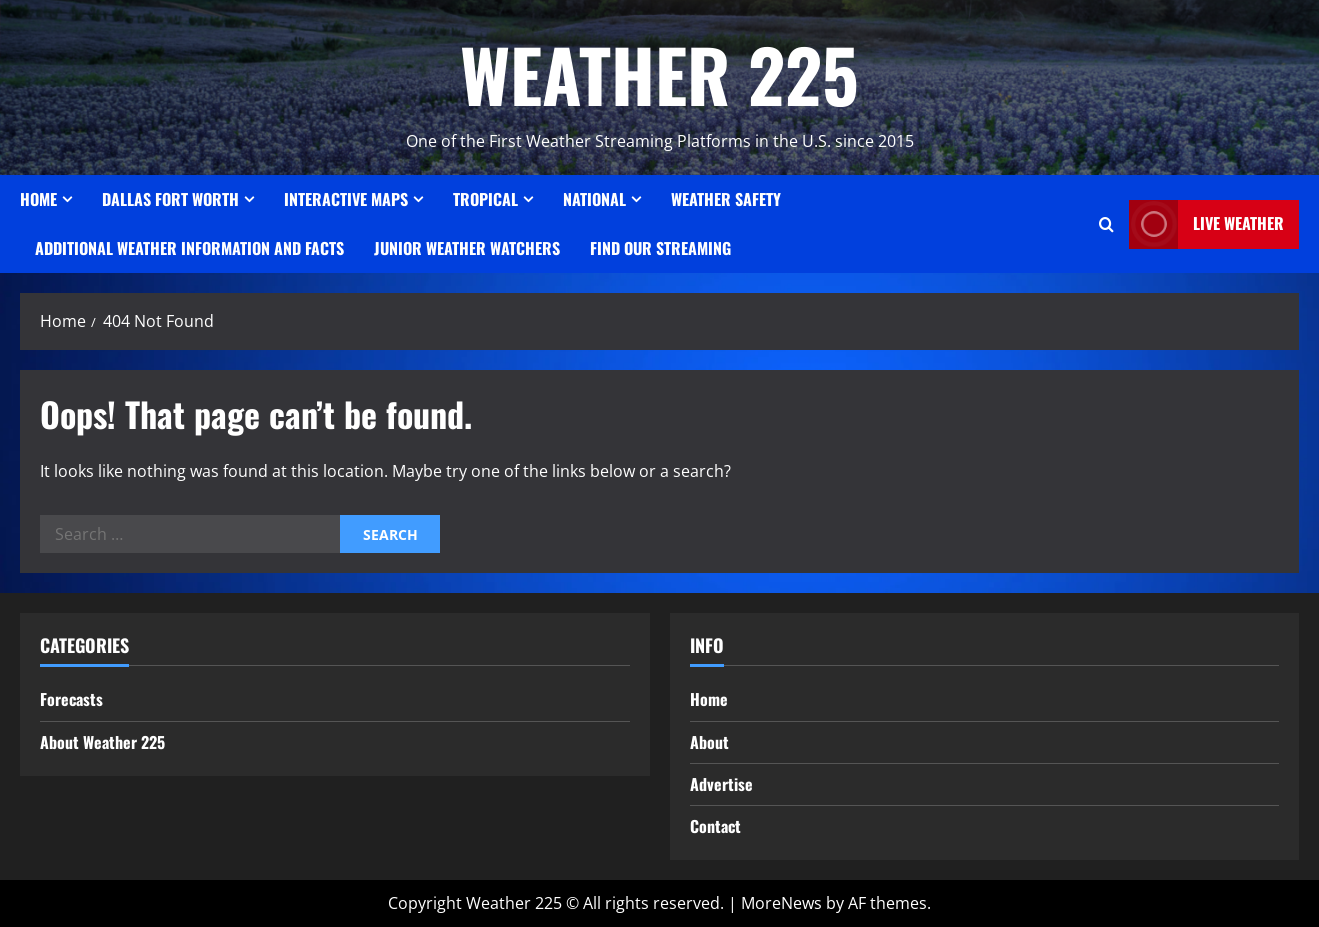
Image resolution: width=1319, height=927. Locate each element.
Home (38, 199)
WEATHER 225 (659, 73)
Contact (715, 826)
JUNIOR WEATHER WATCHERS (467, 248)
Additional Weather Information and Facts (189, 248)
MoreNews (781, 903)
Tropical (485, 199)
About (709, 742)
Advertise (721, 784)
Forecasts (71, 699)
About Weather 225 (102, 742)
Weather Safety (726, 199)
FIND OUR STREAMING (660, 248)
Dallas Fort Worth (170, 199)
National (594, 199)
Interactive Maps (346, 199)
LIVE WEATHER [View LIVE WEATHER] (1206, 224)
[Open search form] (1106, 224)
